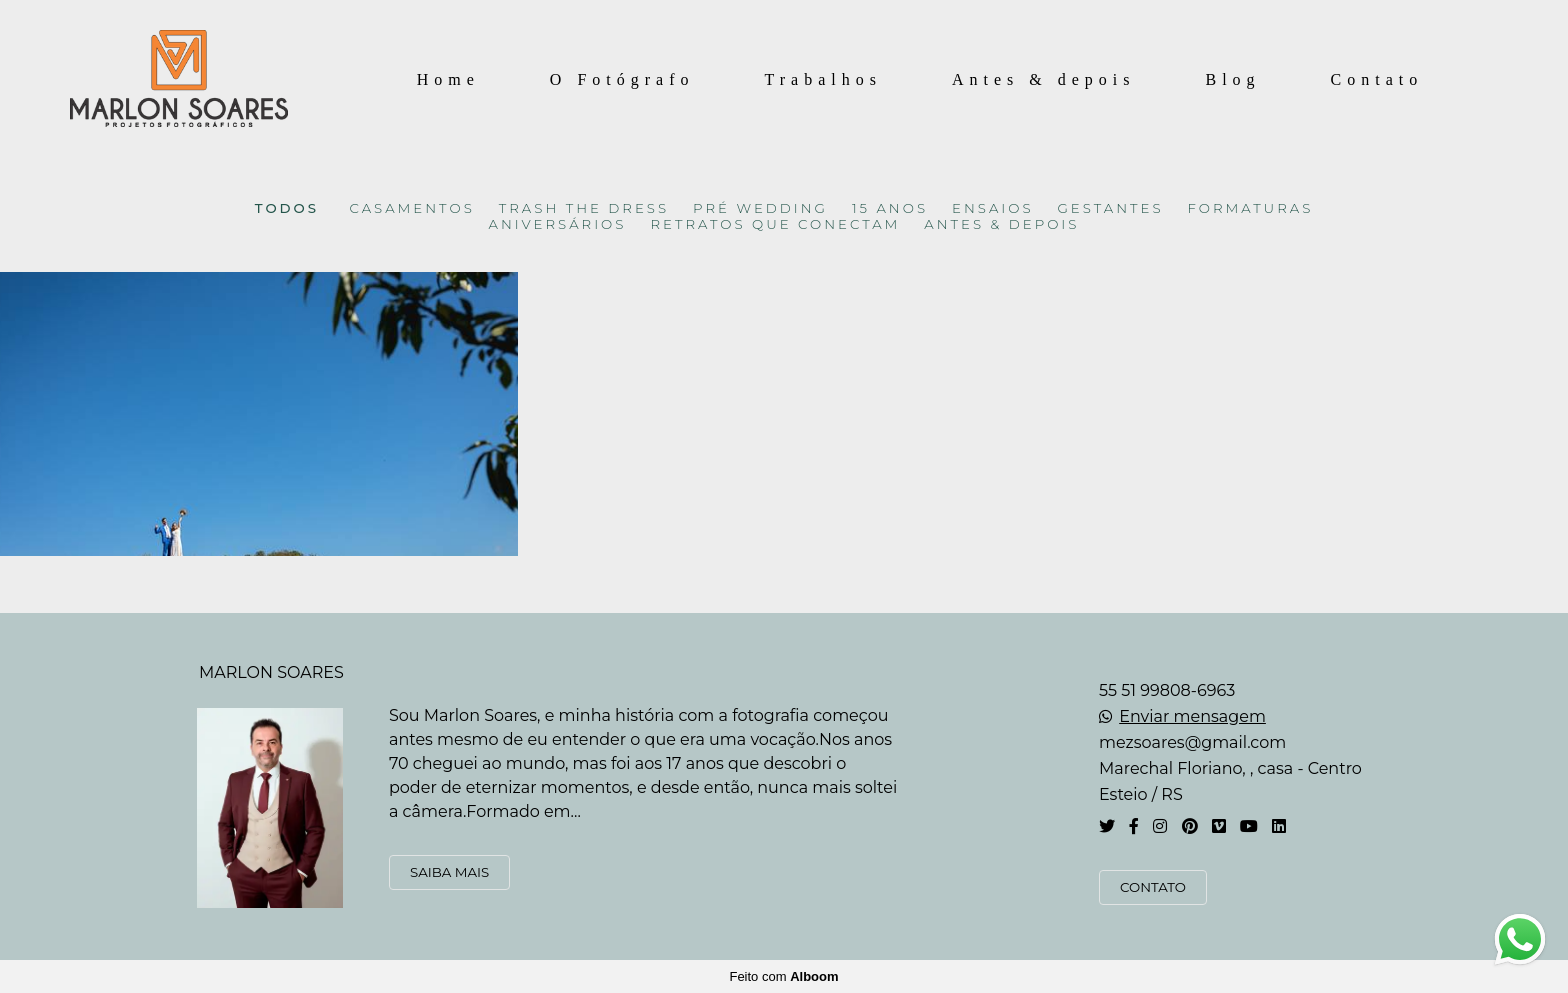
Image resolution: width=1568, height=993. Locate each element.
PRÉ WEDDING (760, 208)
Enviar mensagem (1192, 717)
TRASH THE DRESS (584, 208)
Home (448, 79)
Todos (287, 208)
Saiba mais (449, 872)
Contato (1377, 79)
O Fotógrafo (622, 79)
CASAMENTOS (412, 208)
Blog (1232, 79)
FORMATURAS (1251, 208)
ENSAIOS (993, 208)
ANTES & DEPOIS (1001, 224)
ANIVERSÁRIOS (558, 224)
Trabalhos (823, 79)
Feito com (783, 976)
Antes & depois (1044, 79)
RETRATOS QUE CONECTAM (775, 224)
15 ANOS (890, 208)
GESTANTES (1111, 208)
